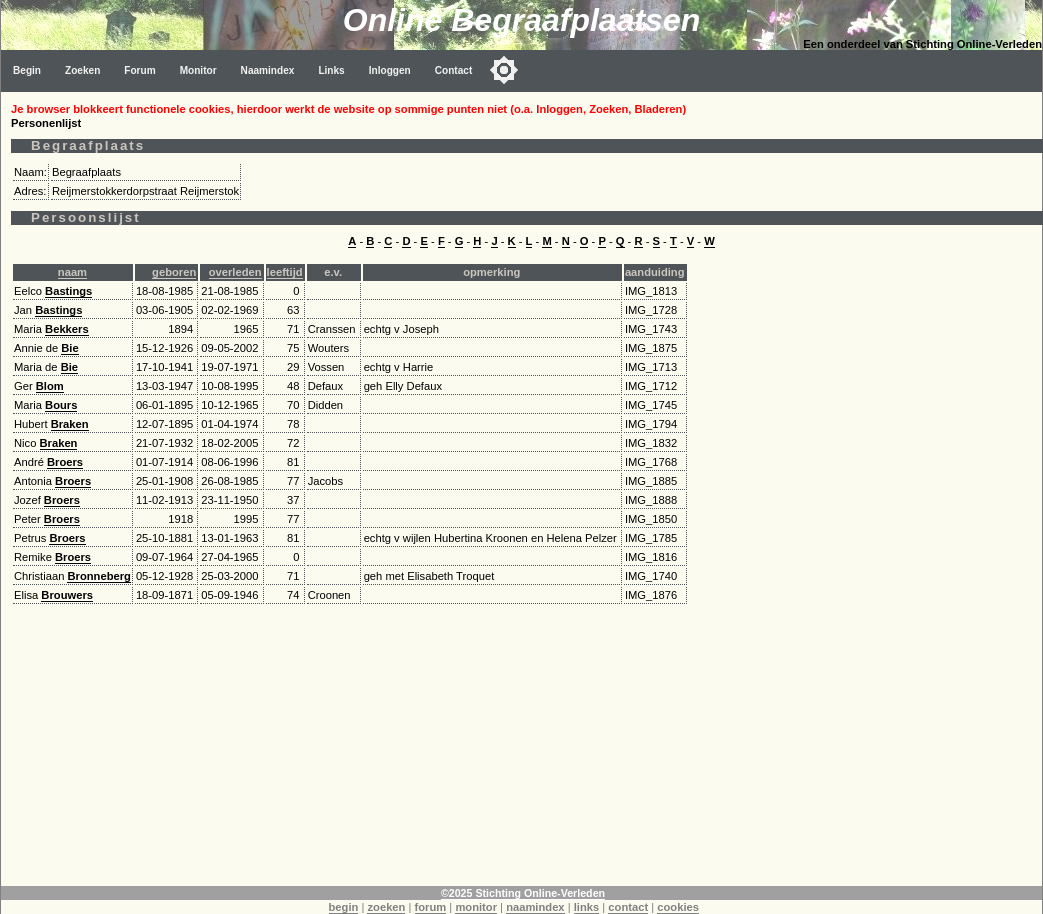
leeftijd (285, 272)
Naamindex (268, 70)
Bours (61, 405)
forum (431, 907)
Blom (50, 386)
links (587, 907)
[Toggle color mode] (504, 70)
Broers (65, 462)
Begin (27, 70)
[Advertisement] (522, 746)
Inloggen (390, 70)
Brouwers (67, 595)
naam (72, 272)
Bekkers (67, 329)
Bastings (68, 291)
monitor (476, 907)
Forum (139, 70)
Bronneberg (98, 576)
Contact (454, 70)
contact (628, 907)
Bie (69, 348)
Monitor (198, 70)
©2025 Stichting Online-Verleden (523, 893)
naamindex (535, 907)
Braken (70, 424)
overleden (235, 272)
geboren (174, 272)
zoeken (386, 907)
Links (331, 70)
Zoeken (82, 70)
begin (344, 907)
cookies (678, 907)
